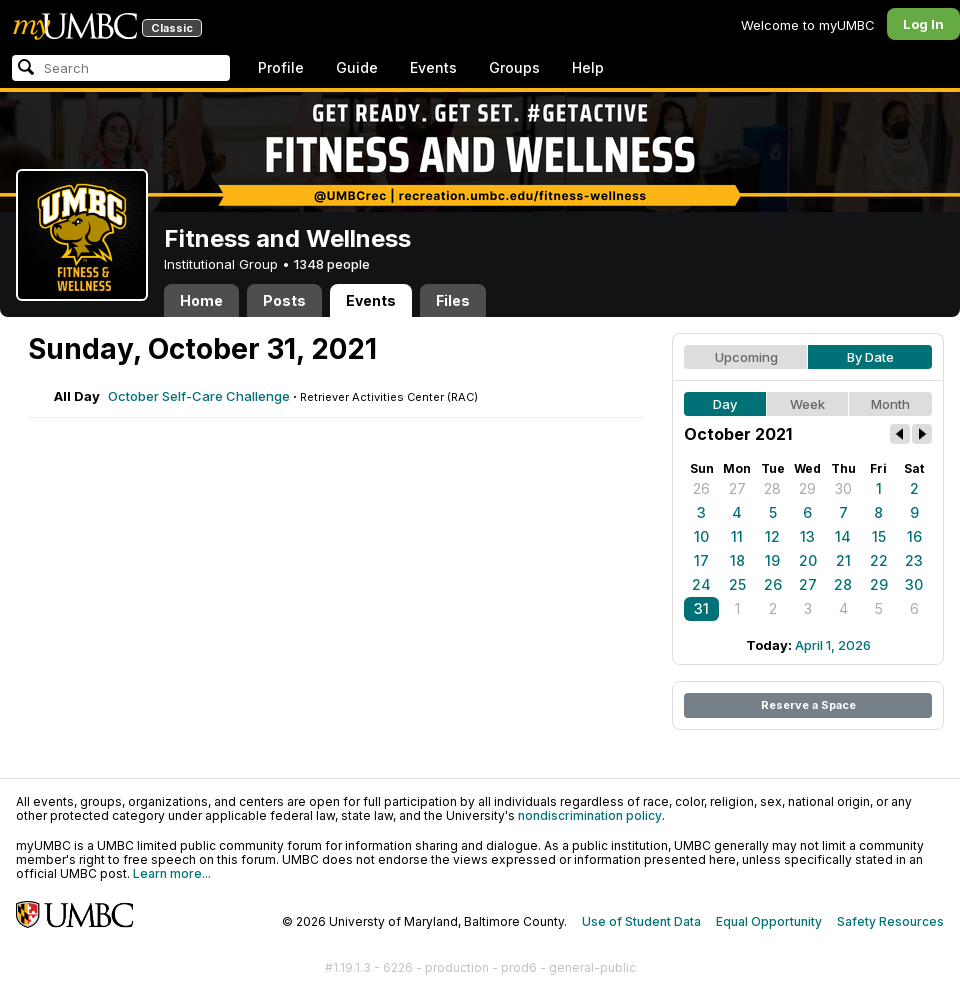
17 (701, 560)
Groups (514, 67)
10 (701, 536)
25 (737, 584)
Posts (284, 300)
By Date (870, 357)
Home (201, 300)
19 (772, 560)
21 (843, 560)
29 (807, 488)
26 (701, 488)
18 (737, 560)
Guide (357, 67)
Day (725, 404)
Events (433, 67)
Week (807, 404)
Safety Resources (890, 921)
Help (588, 67)
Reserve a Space (808, 705)
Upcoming (746, 357)
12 (772, 536)
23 (914, 560)
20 (808, 560)
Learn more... (172, 873)
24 (701, 584)
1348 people (332, 264)
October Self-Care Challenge (199, 396)
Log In (923, 24)
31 (701, 608)
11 (737, 536)
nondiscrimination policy (590, 815)
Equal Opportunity (769, 921)
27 (737, 488)
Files (453, 300)
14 (843, 536)
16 (914, 536)
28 (772, 488)
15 (879, 536)
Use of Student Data (641, 921)
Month (890, 404)
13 (807, 536)
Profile (281, 67)
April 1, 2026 (833, 645)
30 (843, 488)
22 (879, 560)
